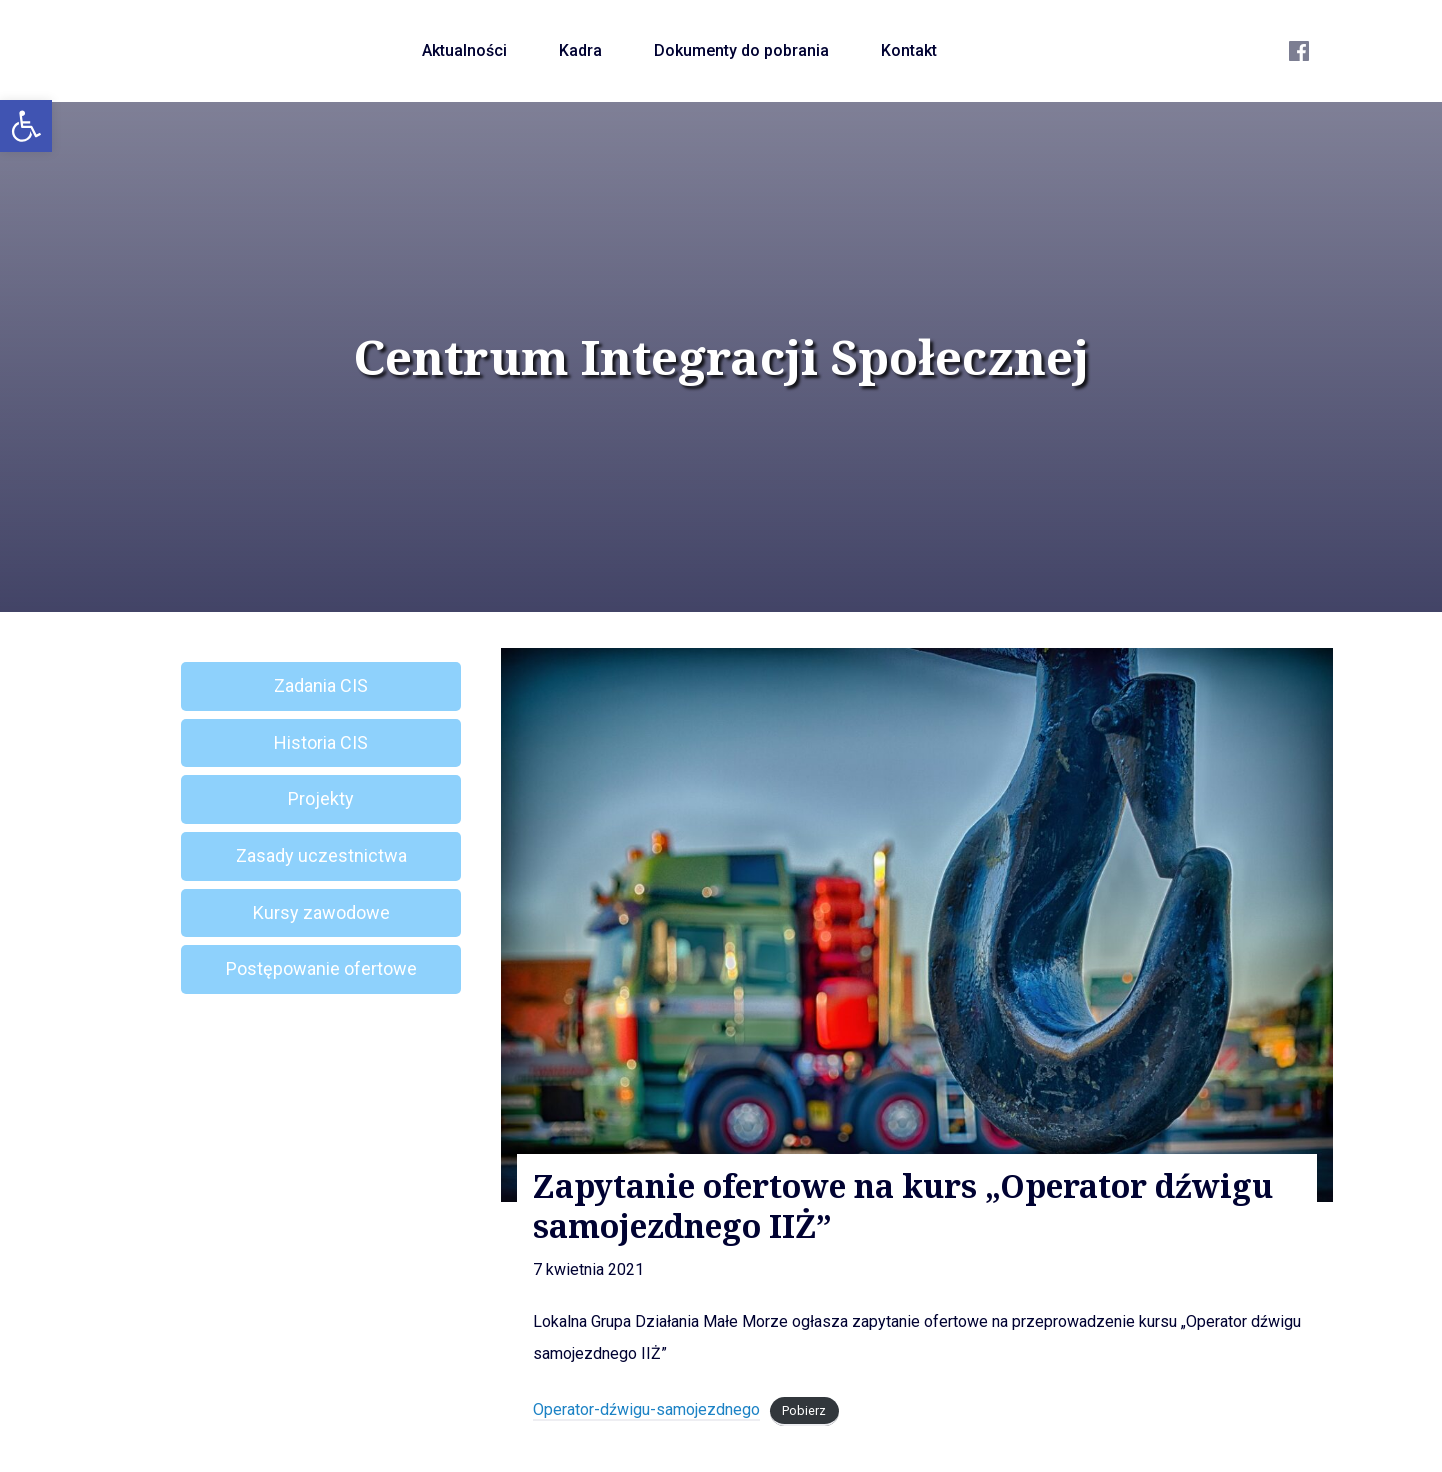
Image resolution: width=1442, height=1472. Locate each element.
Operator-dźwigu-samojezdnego (646, 1409)
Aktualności (464, 50)
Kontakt (909, 50)
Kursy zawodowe (321, 912)
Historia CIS (321, 742)
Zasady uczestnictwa (321, 855)
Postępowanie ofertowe (321, 968)
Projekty (321, 798)
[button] (26, 126)
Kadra (580, 50)
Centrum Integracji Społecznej (721, 357)
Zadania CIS (321, 685)
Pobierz (804, 1410)
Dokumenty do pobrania (741, 50)
